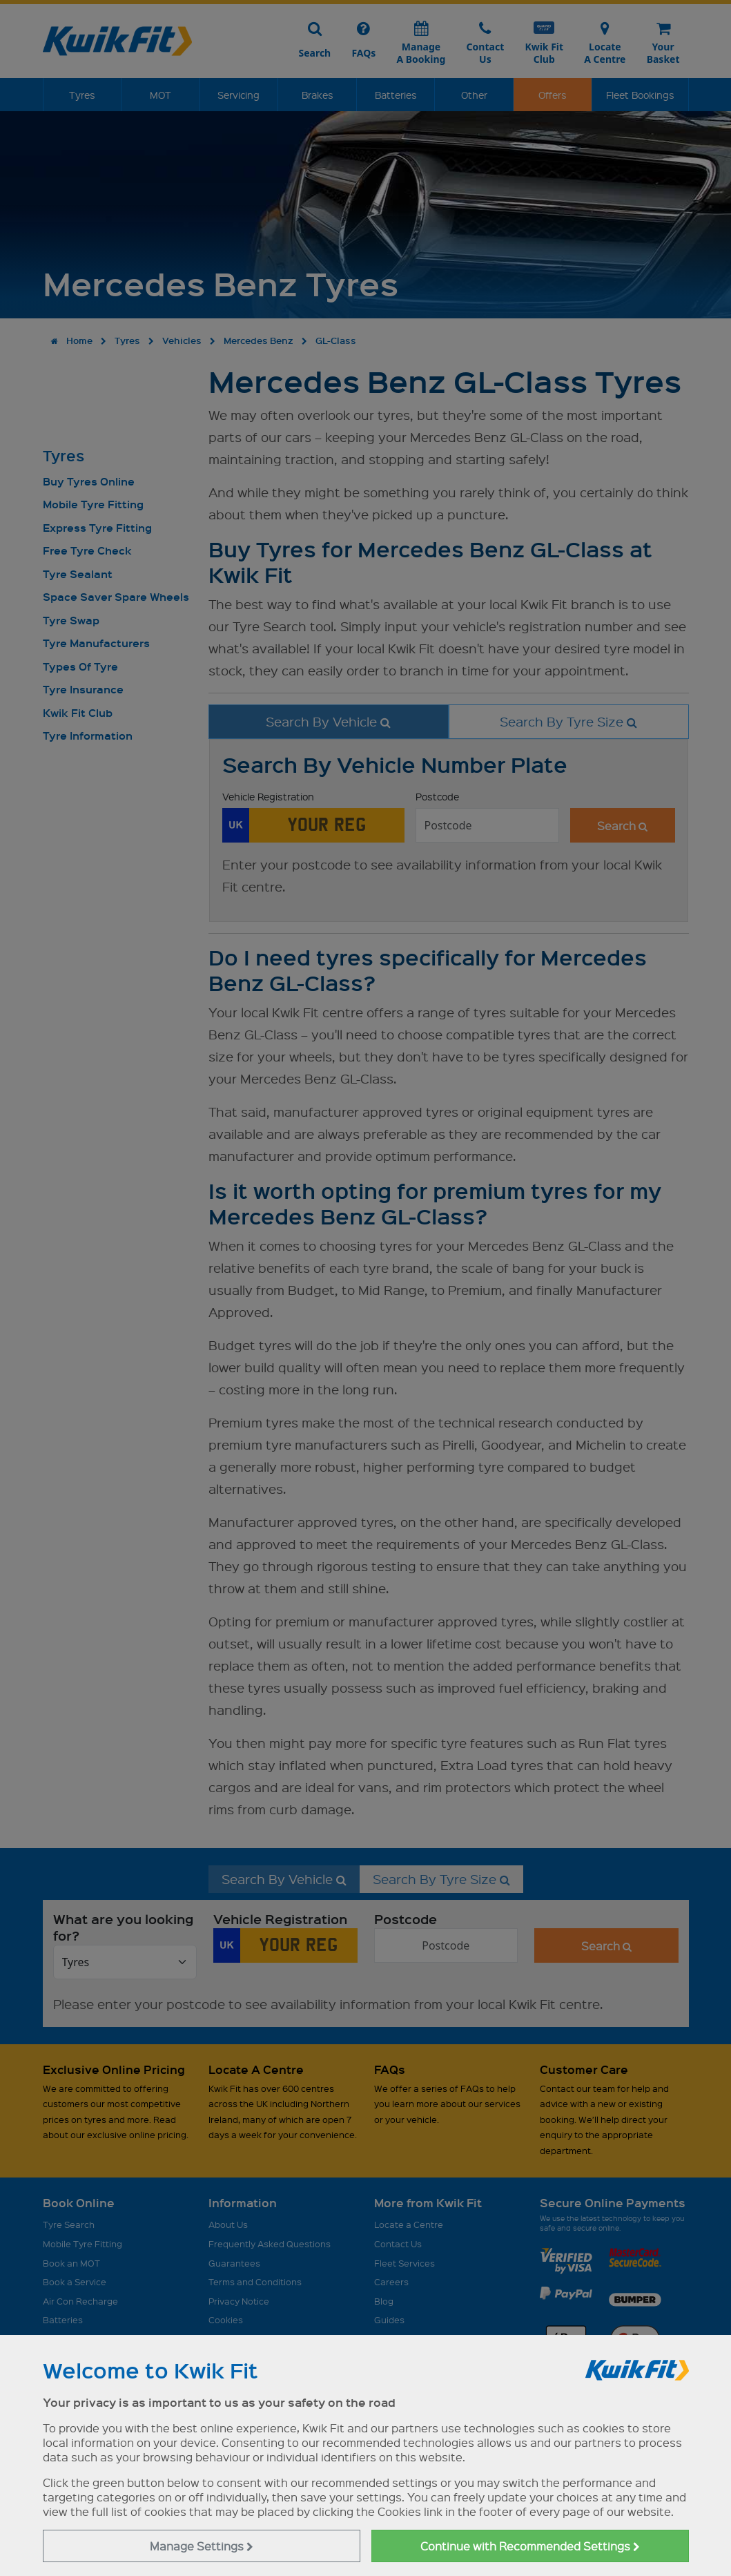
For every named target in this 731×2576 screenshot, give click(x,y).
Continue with (530, 2546)
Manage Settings (201, 2546)
